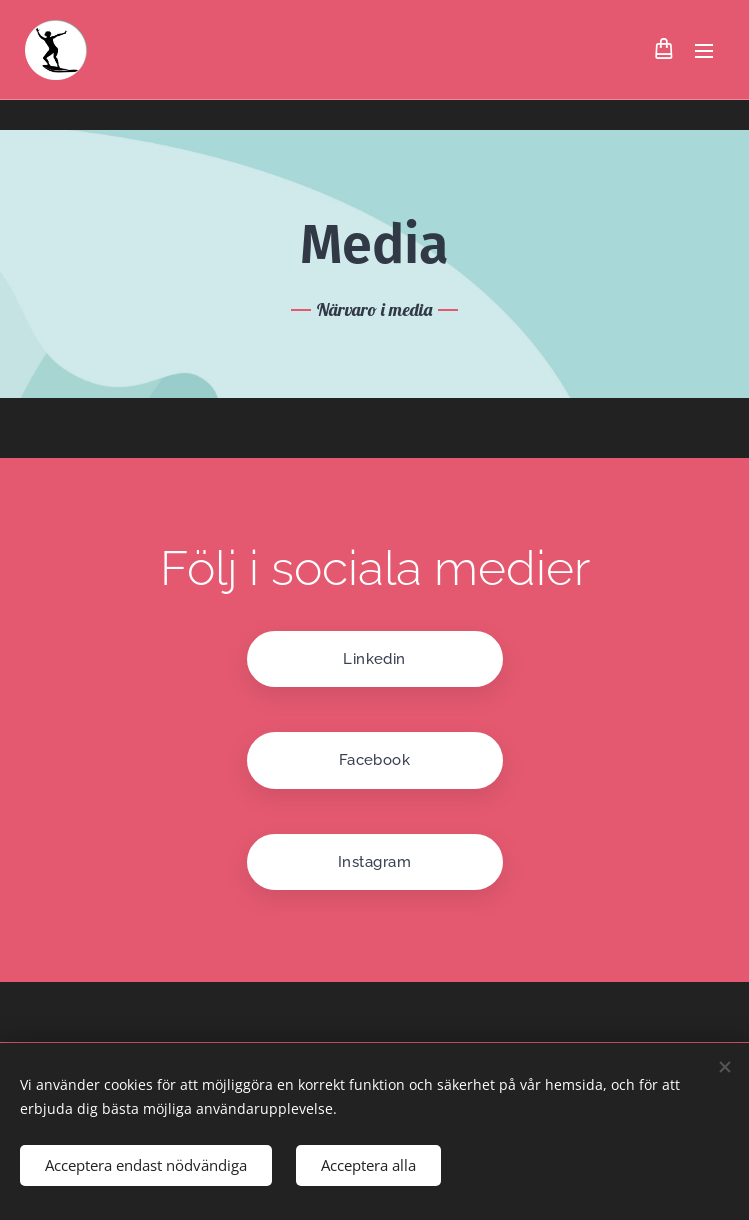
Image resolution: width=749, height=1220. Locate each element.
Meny (704, 51)
